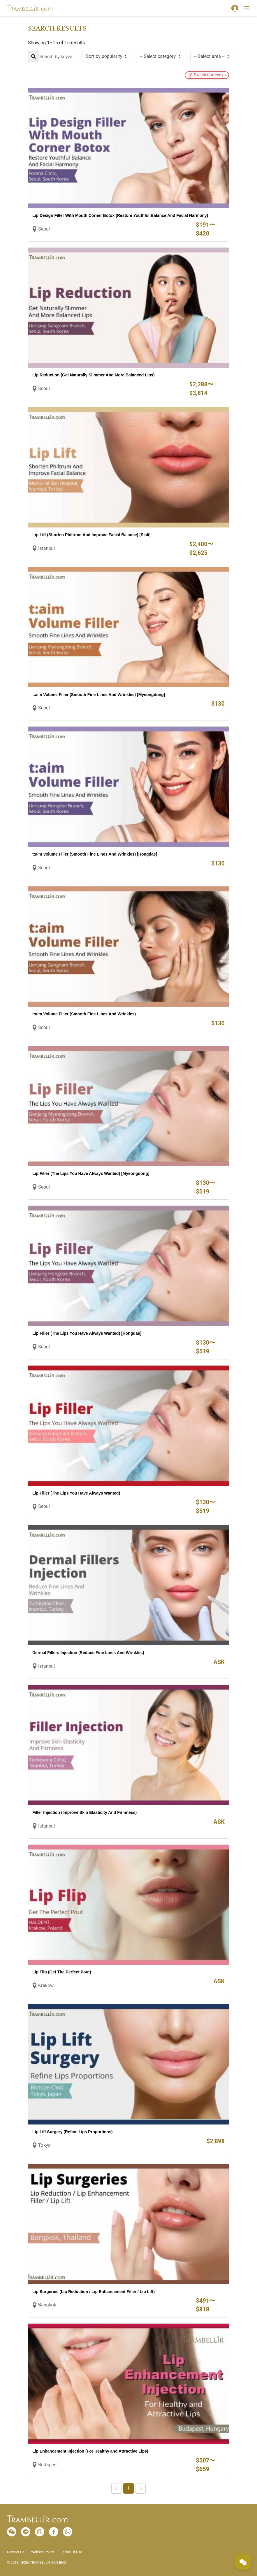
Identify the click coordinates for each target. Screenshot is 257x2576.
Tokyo (44, 2145)
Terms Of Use (71, 2552)
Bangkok (47, 2305)
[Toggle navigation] (246, 8)
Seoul (44, 229)
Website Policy (42, 2552)
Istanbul (46, 548)
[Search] (52, 56)
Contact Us (15, 2552)
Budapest (48, 2464)
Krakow (46, 1985)
